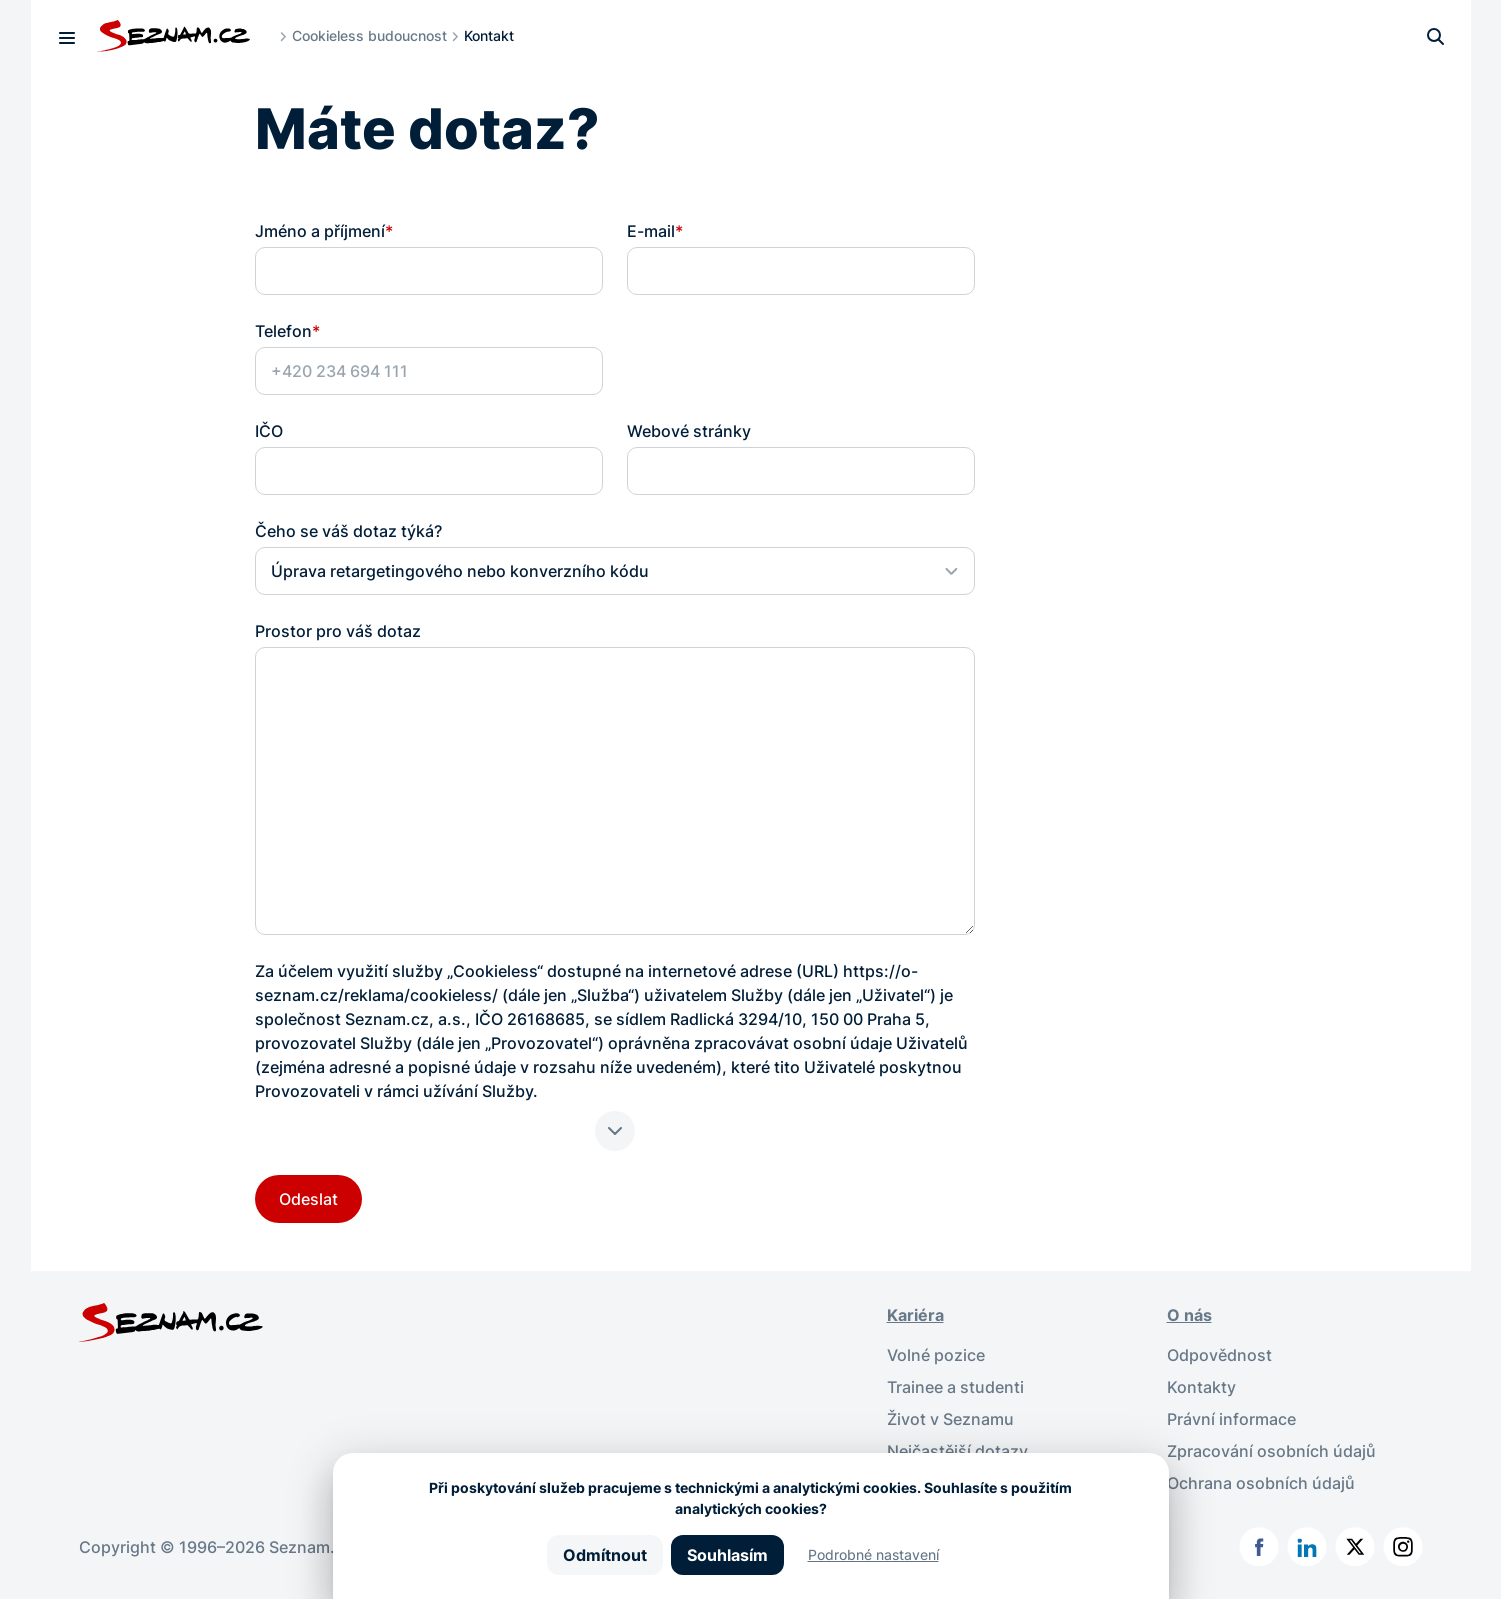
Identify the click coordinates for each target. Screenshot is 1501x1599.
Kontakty (1201, 1387)
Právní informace (1231, 1419)
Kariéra (915, 1315)
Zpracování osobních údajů (1271, 1451)
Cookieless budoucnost (369, 35)
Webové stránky (689, 431)
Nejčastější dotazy (957, 1451)
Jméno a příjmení (324, 231)
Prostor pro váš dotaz (338, 631)
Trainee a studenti (955, 1387)
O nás (1189, 1315)
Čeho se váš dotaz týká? (348, 531)
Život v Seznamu (950, 1419)
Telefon (287, 331)
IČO (269, 431)
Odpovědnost (1219, 1355)
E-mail (655, 231)
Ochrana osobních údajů (1261, 1483)
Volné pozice (936, 1355)
